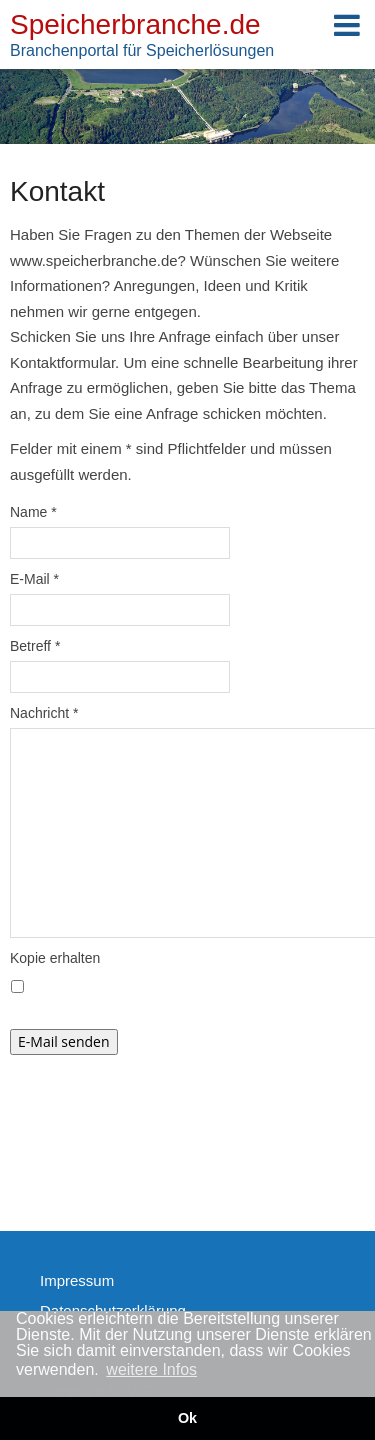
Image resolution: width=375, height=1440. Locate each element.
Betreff (35, 646)
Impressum (77, 1280)
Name (33, 512)
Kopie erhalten (55, 958)
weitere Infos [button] (151, 1369)
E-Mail (34, 579)
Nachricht (44, 713)
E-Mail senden (64, 1041)
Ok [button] (187, 1418)
